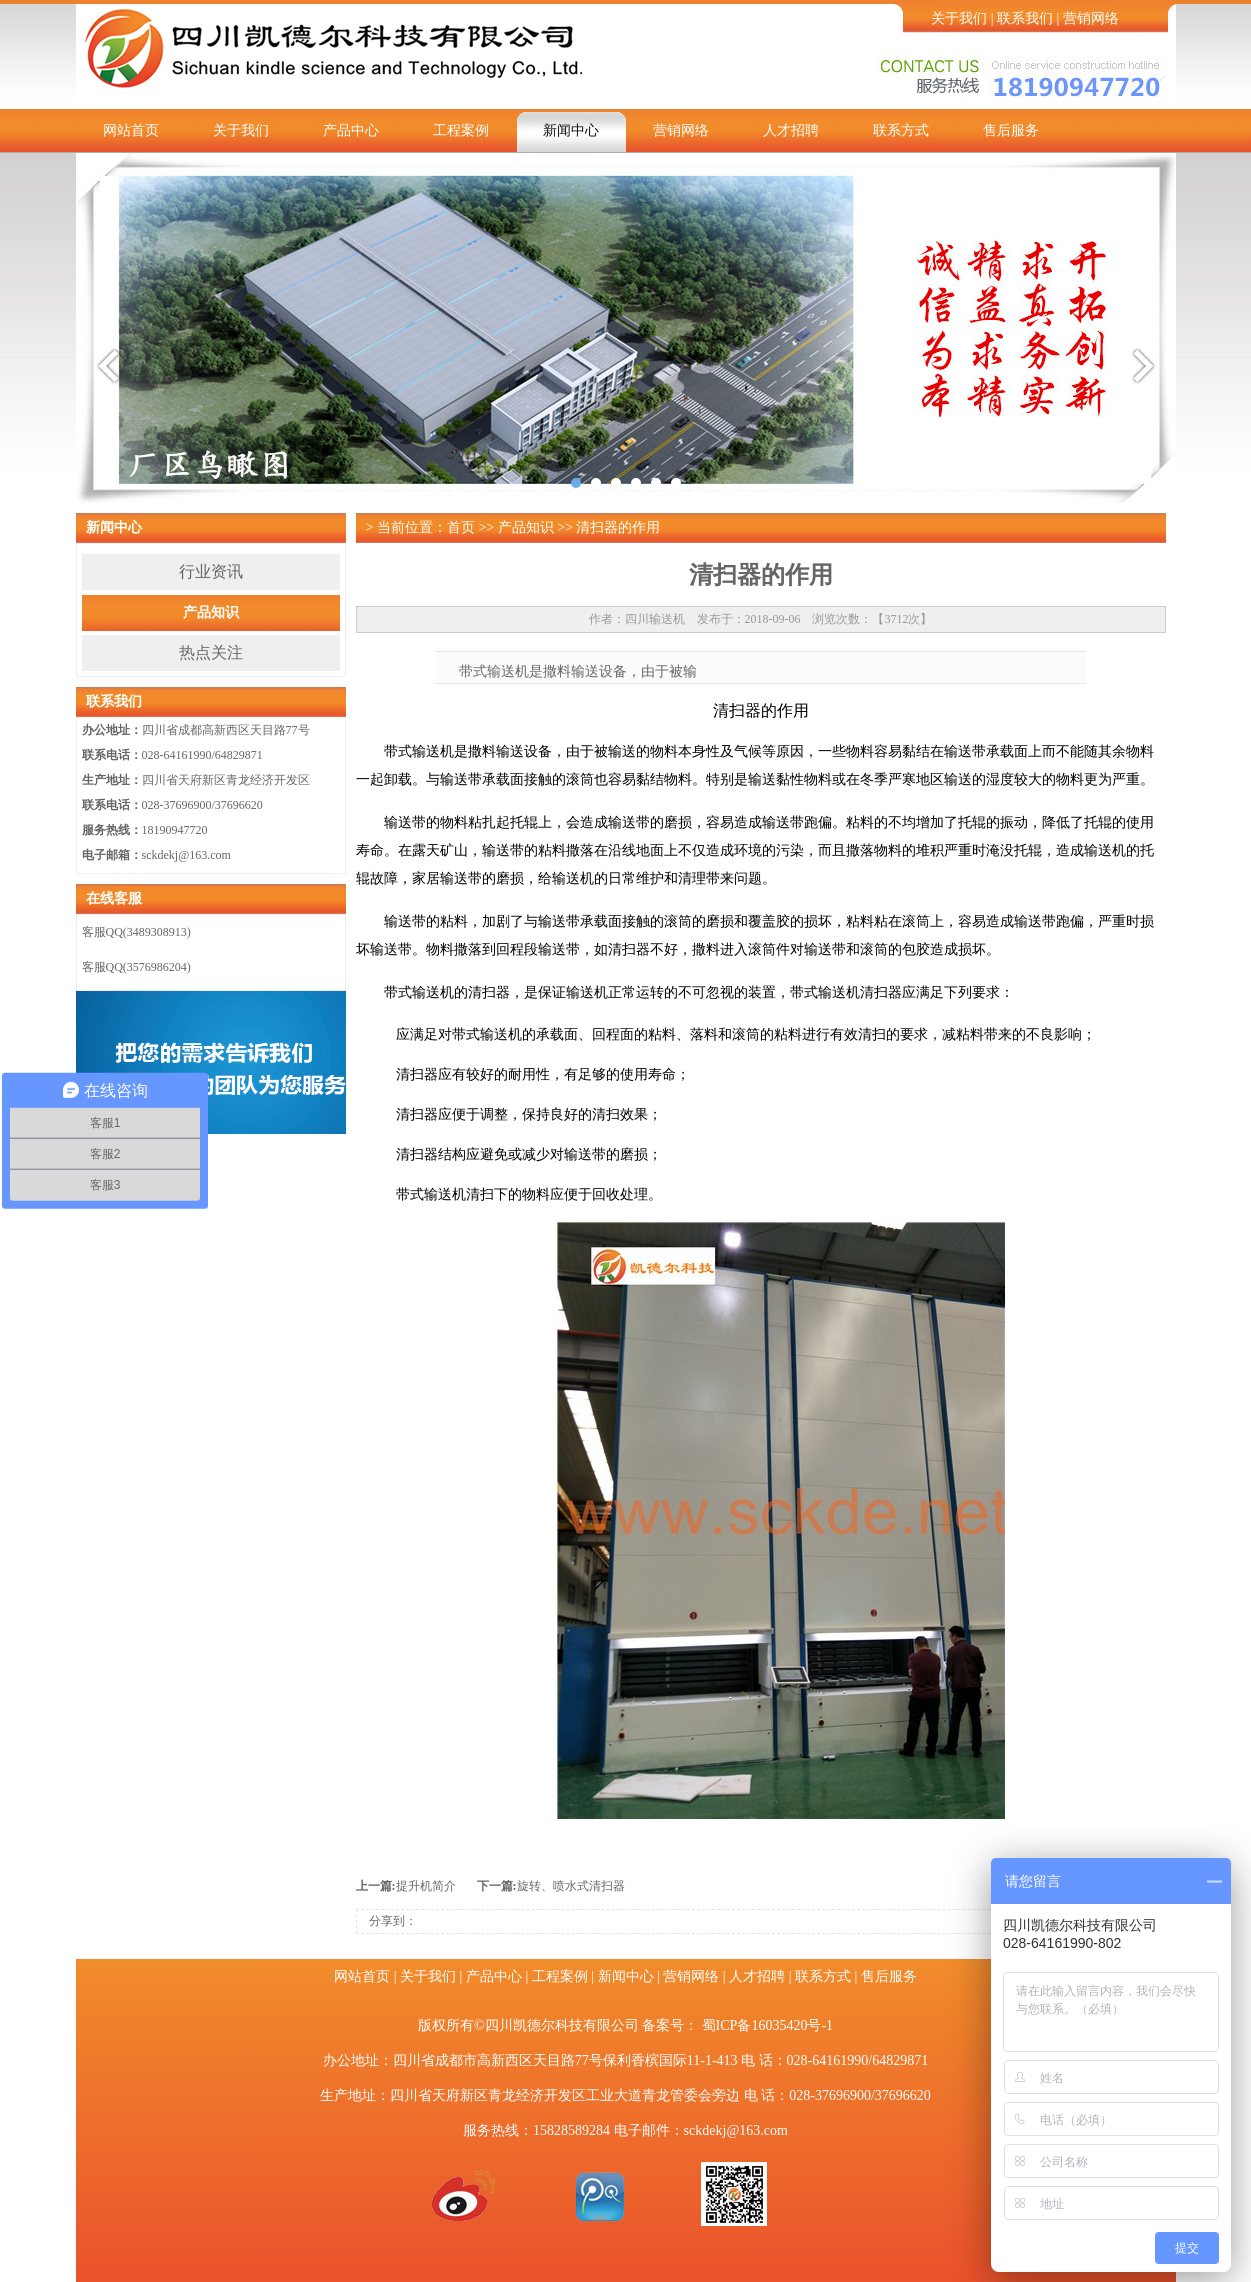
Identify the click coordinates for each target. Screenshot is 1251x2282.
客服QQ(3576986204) (136, 967)
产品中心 (351, 130)
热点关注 (211, 652)
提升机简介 (426, 1886)
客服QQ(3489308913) (136, 932)
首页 (461, 527)
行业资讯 (211, 571)
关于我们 (959, 18)
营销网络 (1091, 18)
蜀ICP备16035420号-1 (767, 2025)
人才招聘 (791, 130)
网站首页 (131, 130)
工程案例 (461, 130)
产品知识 (211, 612)
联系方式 (901, 130)
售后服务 (1011, 130)
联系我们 (1025, 18)
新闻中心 (571, 130)
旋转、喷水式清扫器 (571, 1886)
